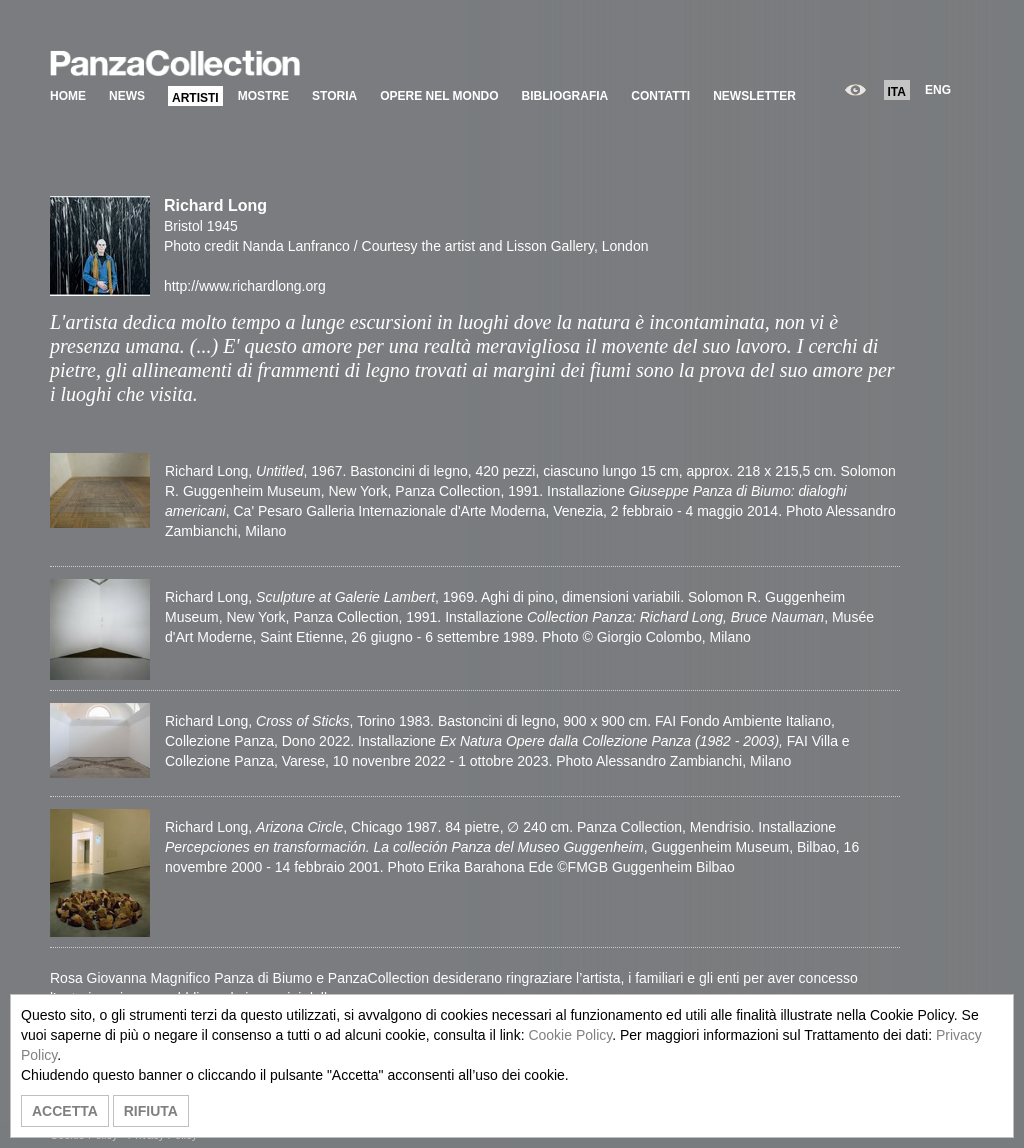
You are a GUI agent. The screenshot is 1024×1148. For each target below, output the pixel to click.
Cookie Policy (570, 1035)
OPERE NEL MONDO (439, 96)
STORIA (334, 96)
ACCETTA (65, 1111)
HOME (68, 96)
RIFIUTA (151, 1111)
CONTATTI (660, 96)
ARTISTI (195, 98)
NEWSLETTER (754, 96)
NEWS (127, 96)
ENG (938, 90)
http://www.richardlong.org (245, 286)
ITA (897, 92)
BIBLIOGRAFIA (565, 96)
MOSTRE (263, 96)
